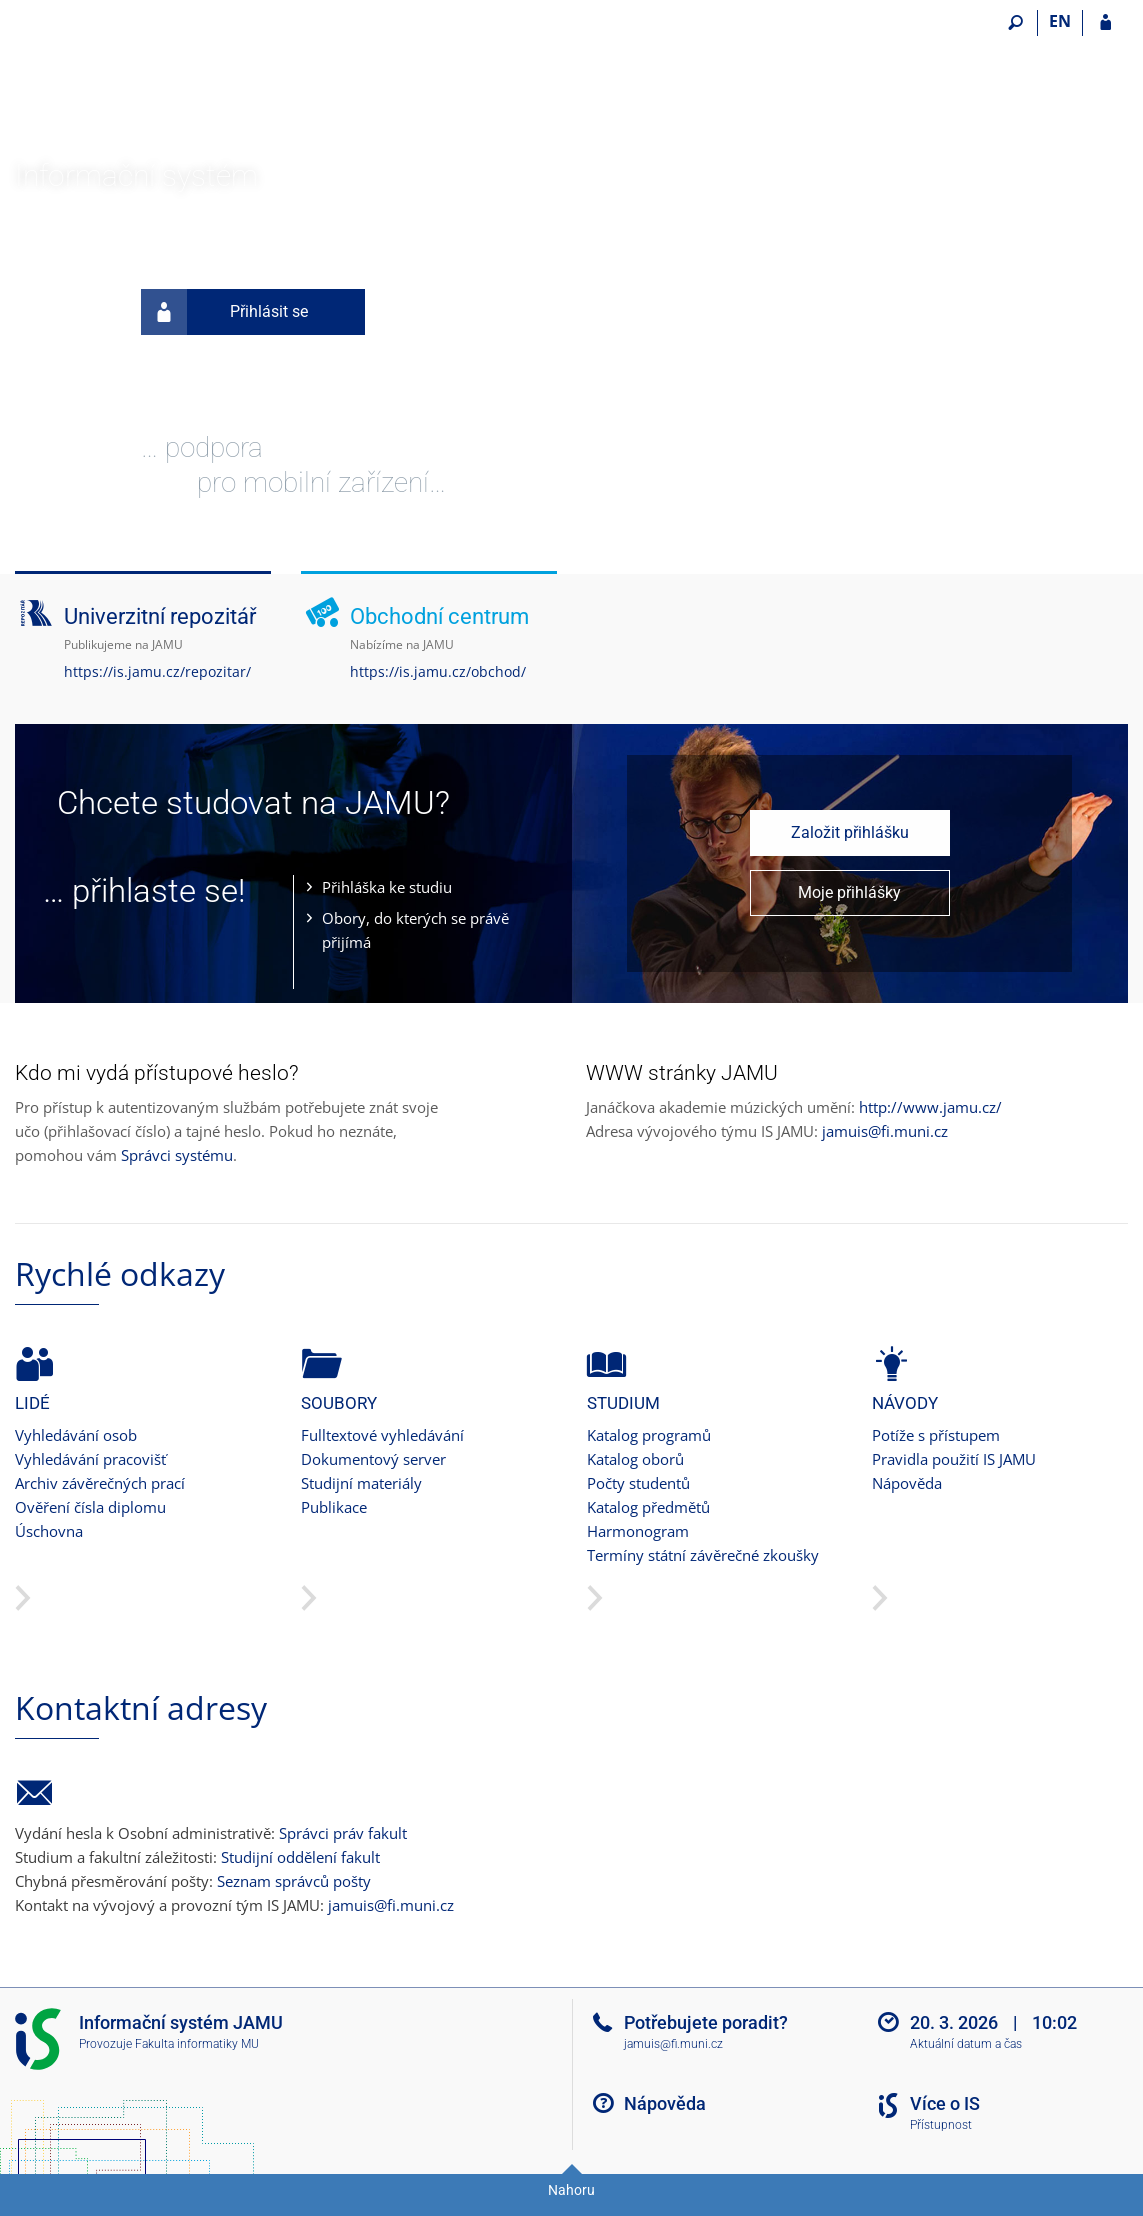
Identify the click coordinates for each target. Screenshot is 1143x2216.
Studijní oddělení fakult (300, 1857)
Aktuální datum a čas (966, 2044)
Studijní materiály (361, 1483)
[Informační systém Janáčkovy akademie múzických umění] (127, 81)
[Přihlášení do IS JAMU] (1105, 23)
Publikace (334, 1507)
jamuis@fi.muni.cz (885, 1131)
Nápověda (907, 1483)
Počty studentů (638, 1483)
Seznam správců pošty (294, 1881)
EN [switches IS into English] (1060, 21)
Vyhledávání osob (76, 1435)
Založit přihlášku (850, 832)
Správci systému (177, 1155)
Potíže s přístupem (936, 1435)
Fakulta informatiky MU (197, 2044)
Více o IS (945, 2103)
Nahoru (571, 2190)
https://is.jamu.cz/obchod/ (438, 671)
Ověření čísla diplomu (90, 1507)
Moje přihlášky (849, 892)
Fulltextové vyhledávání (382, 1435)
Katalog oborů (635, 1459)
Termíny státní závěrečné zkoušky (703, 1555)
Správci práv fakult (343, 1833)
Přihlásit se (224, 312)
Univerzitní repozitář (160, 616)
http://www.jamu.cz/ (930, 1107)
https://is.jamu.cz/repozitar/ (157, 671)
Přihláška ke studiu (387, 887)
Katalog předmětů (648, 1507)
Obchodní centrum (439, 616)
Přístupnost (941, 2125)
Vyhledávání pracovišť (90, 1459)
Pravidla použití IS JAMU (954, 1459)
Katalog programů (649, 1435)
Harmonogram (638, 1531)
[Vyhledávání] (1015, 23)
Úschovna (49, 1531)
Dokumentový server (373, 1459)
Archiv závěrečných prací (100, 1483)
